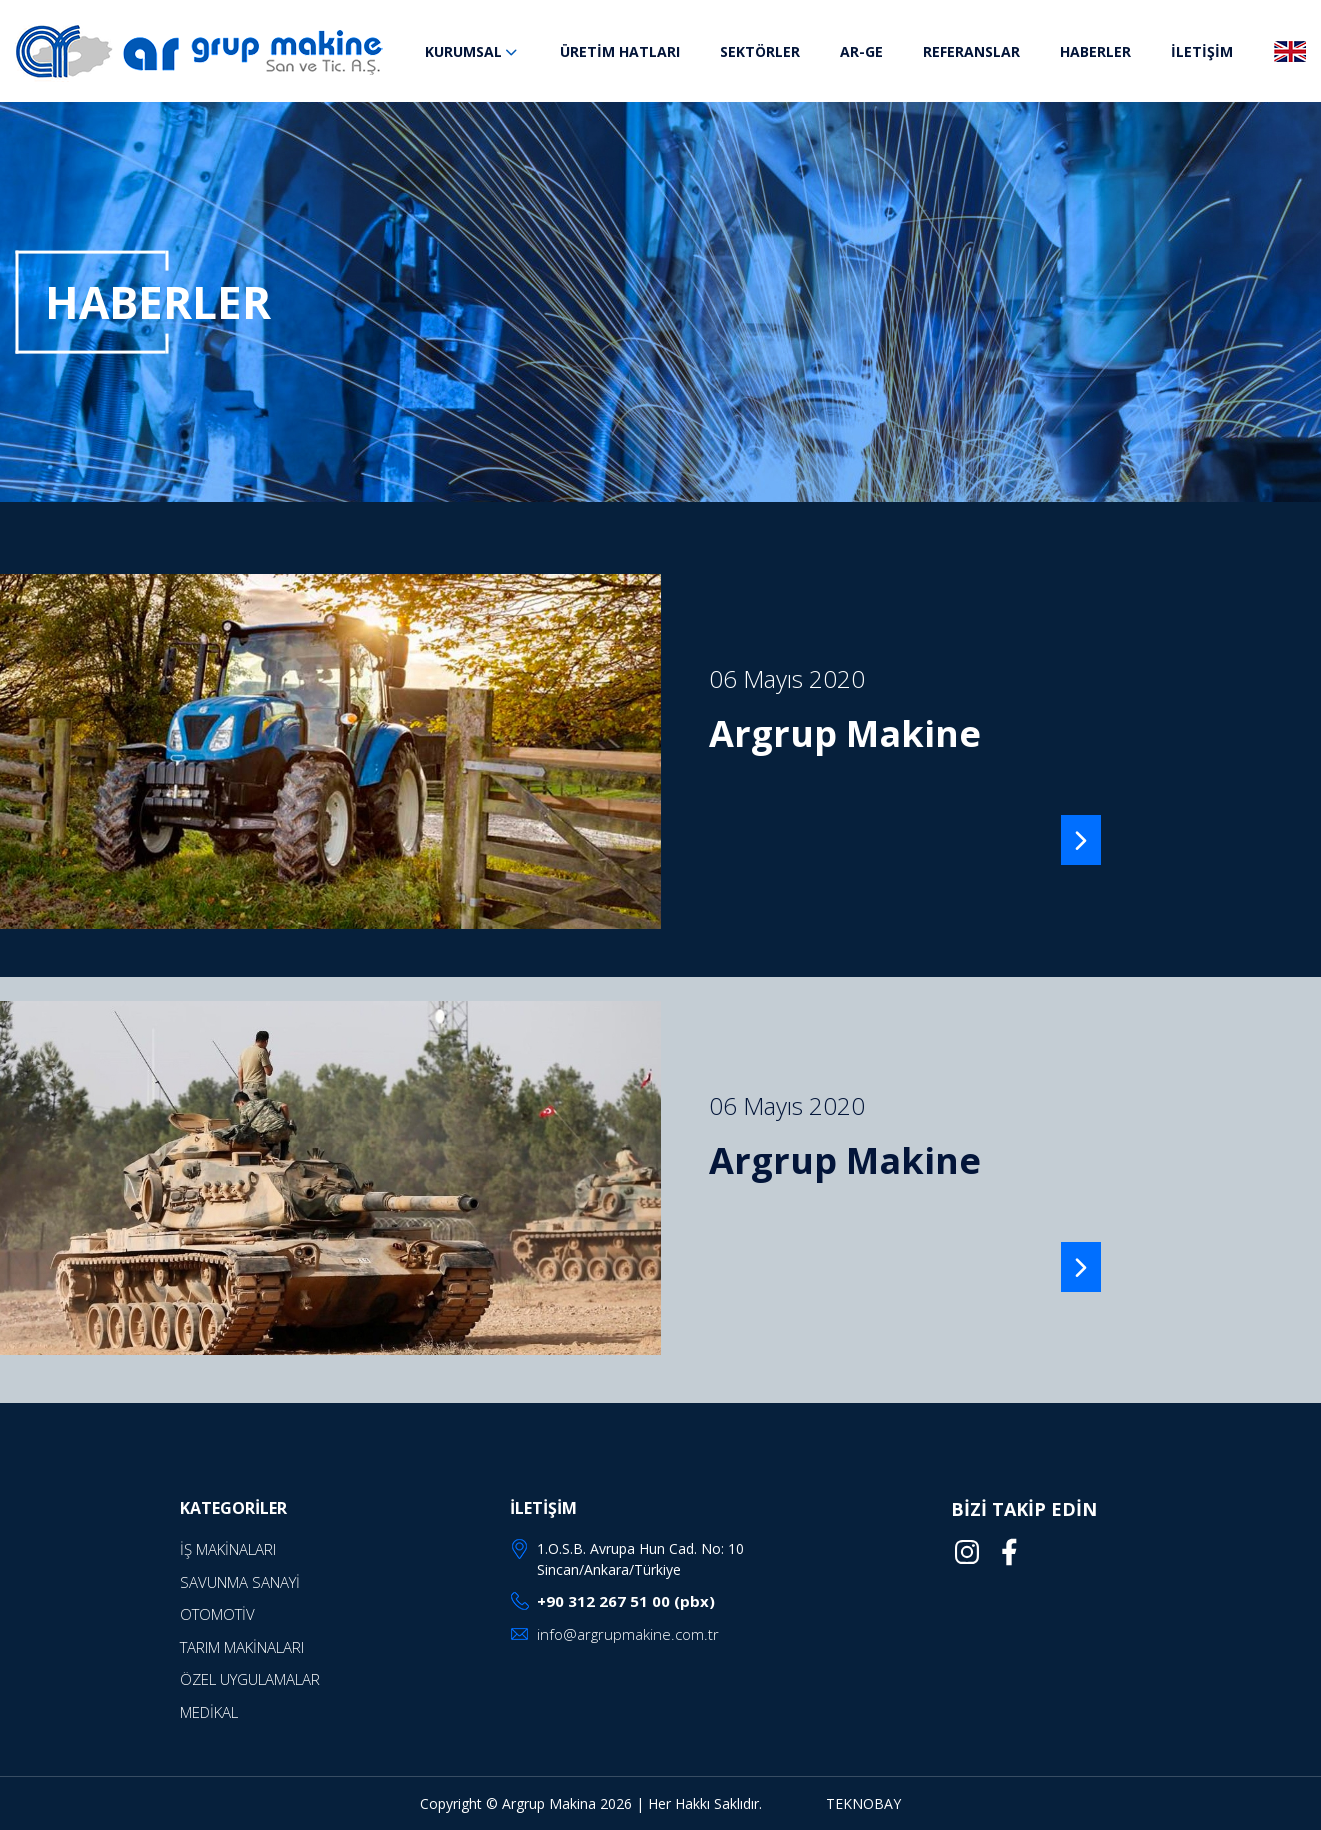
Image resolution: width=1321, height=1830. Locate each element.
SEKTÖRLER (760, 51)
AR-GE (861, 51)
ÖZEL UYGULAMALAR (250, 1679)
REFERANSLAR (971, 51)
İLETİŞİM (1202, 51)
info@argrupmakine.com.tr (628, 1634)
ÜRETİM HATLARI (620, 51)
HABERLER (1095, 51)
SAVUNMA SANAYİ (240, 1582)
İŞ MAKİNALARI (228, 1549)
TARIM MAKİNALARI (242, 1647)
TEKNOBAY (863, 1803)
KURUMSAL (472, 51)
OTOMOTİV (217, 1614)
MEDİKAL (209, 1712)
